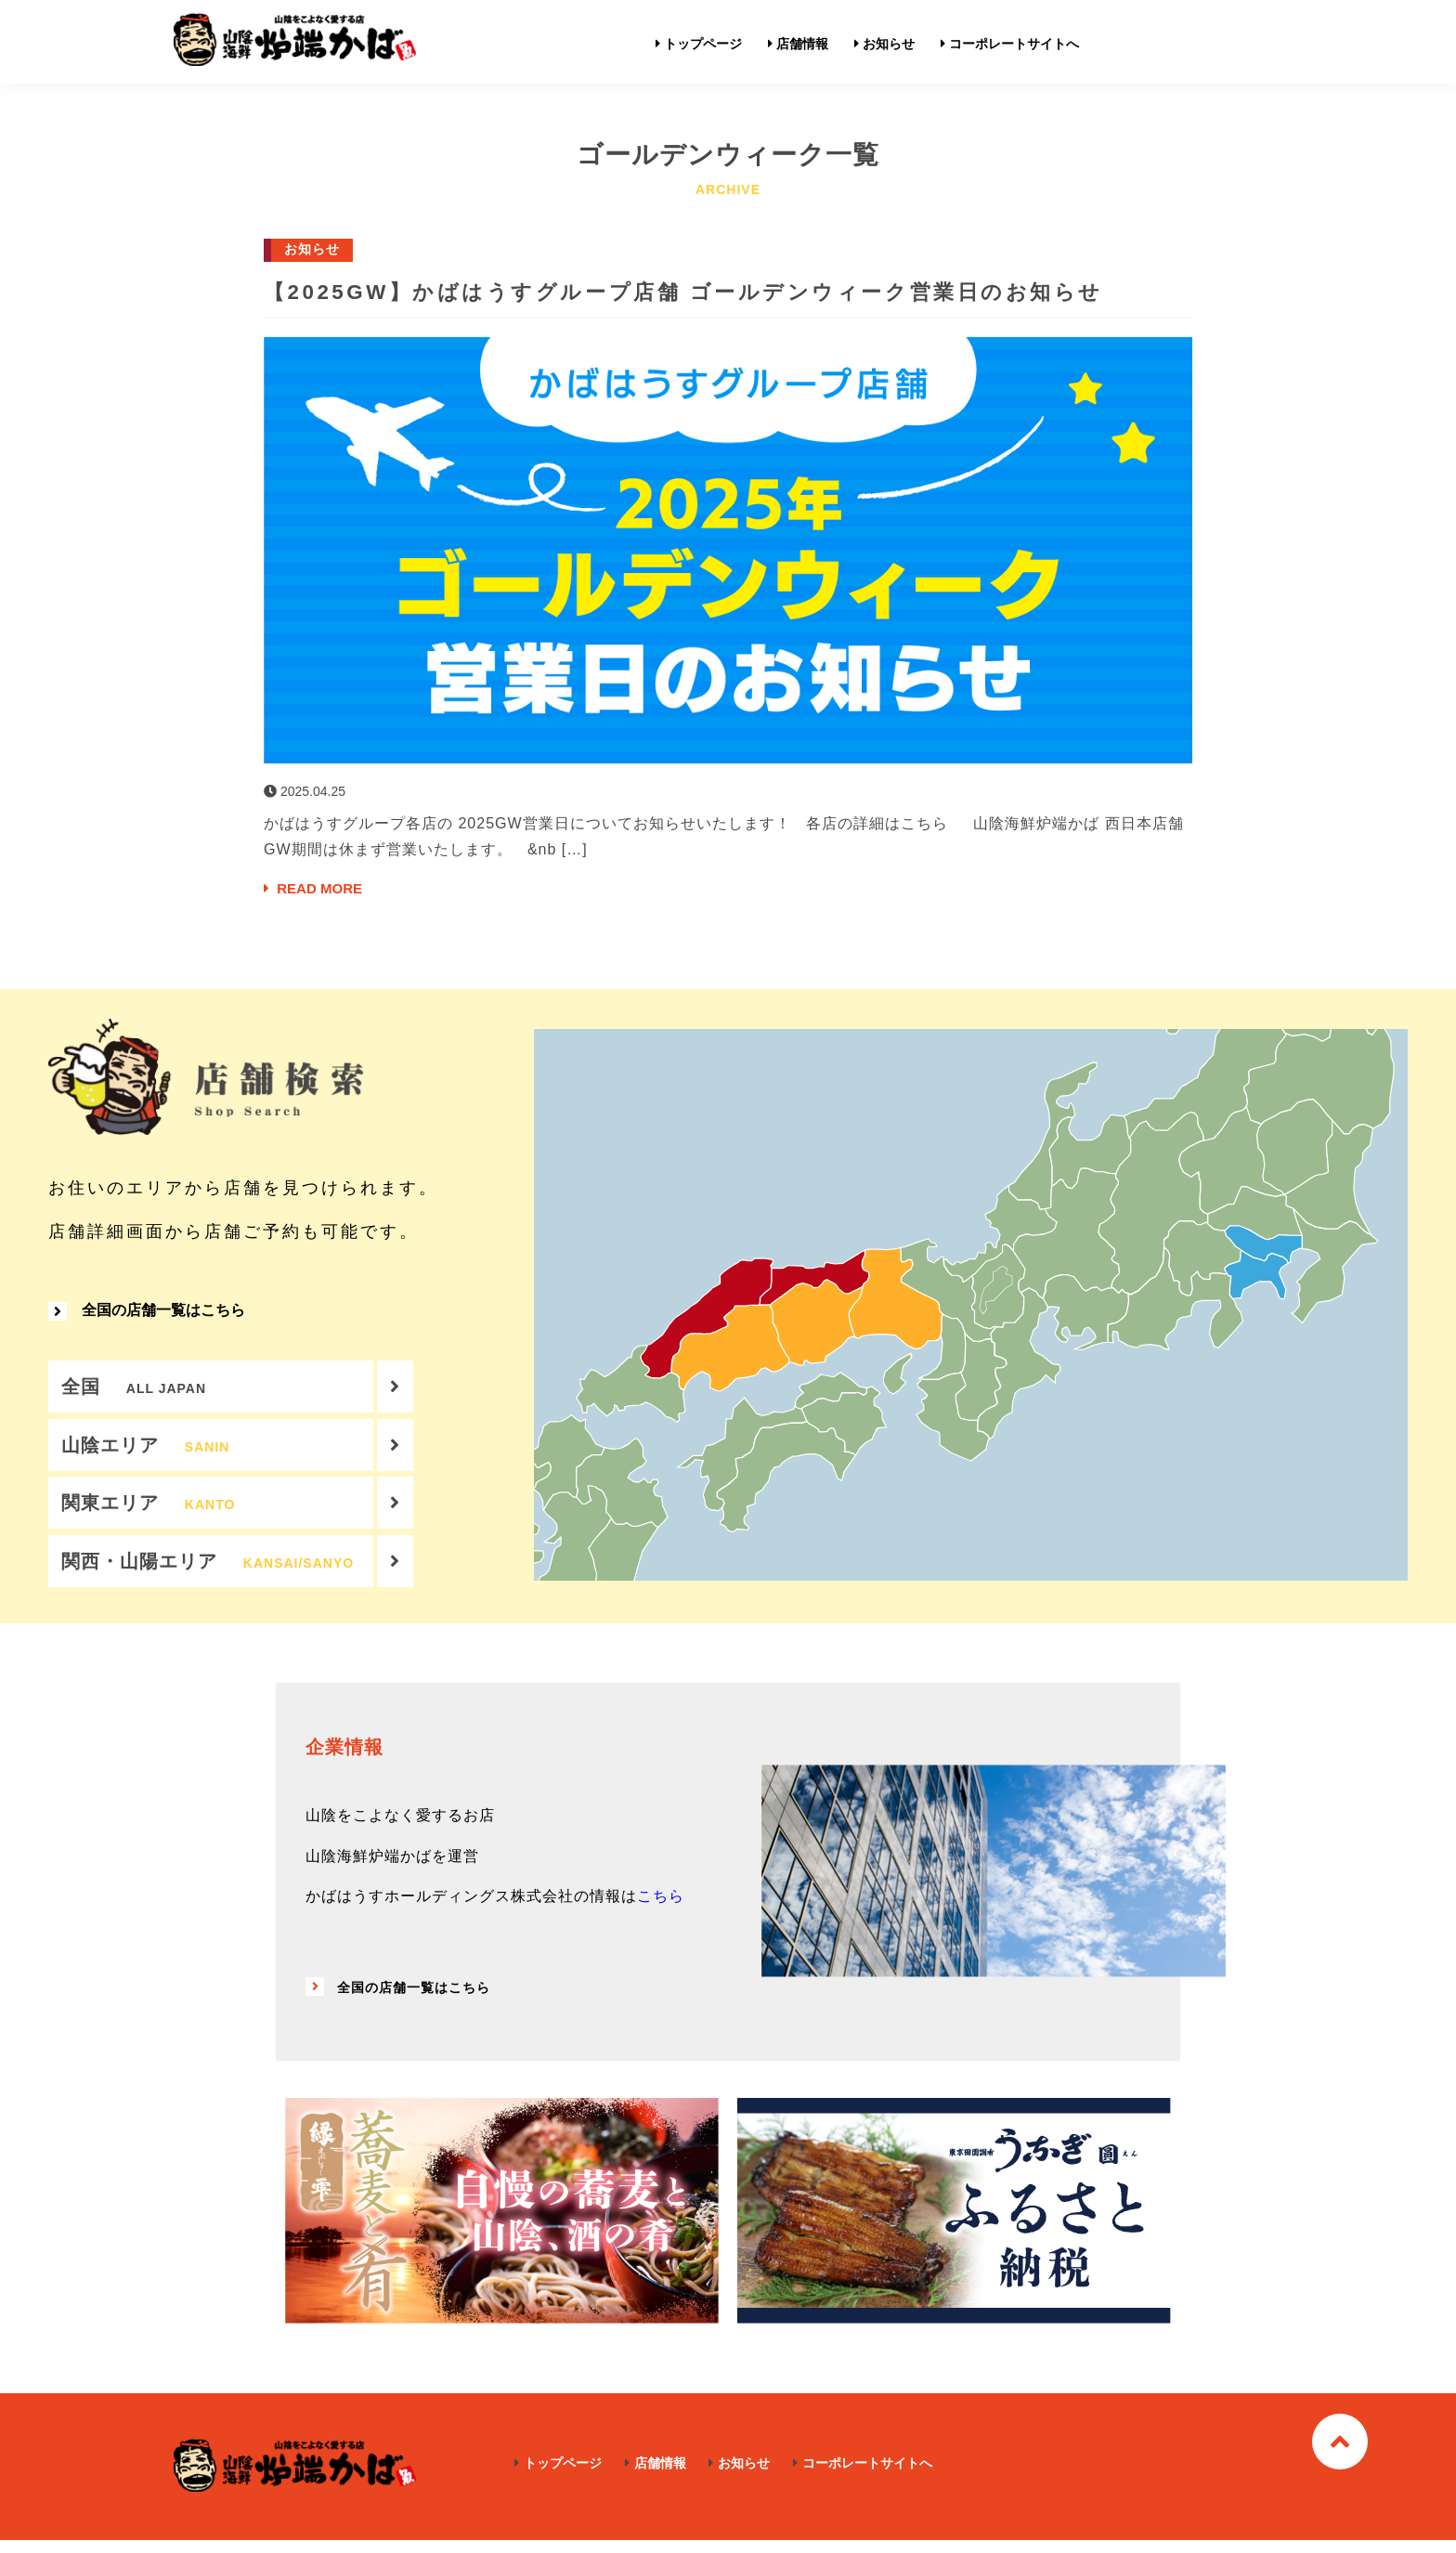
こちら (660, 1910)
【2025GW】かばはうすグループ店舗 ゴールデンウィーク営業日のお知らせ (722, 291)
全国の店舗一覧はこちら (146, 1316)
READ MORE (316, 889)
